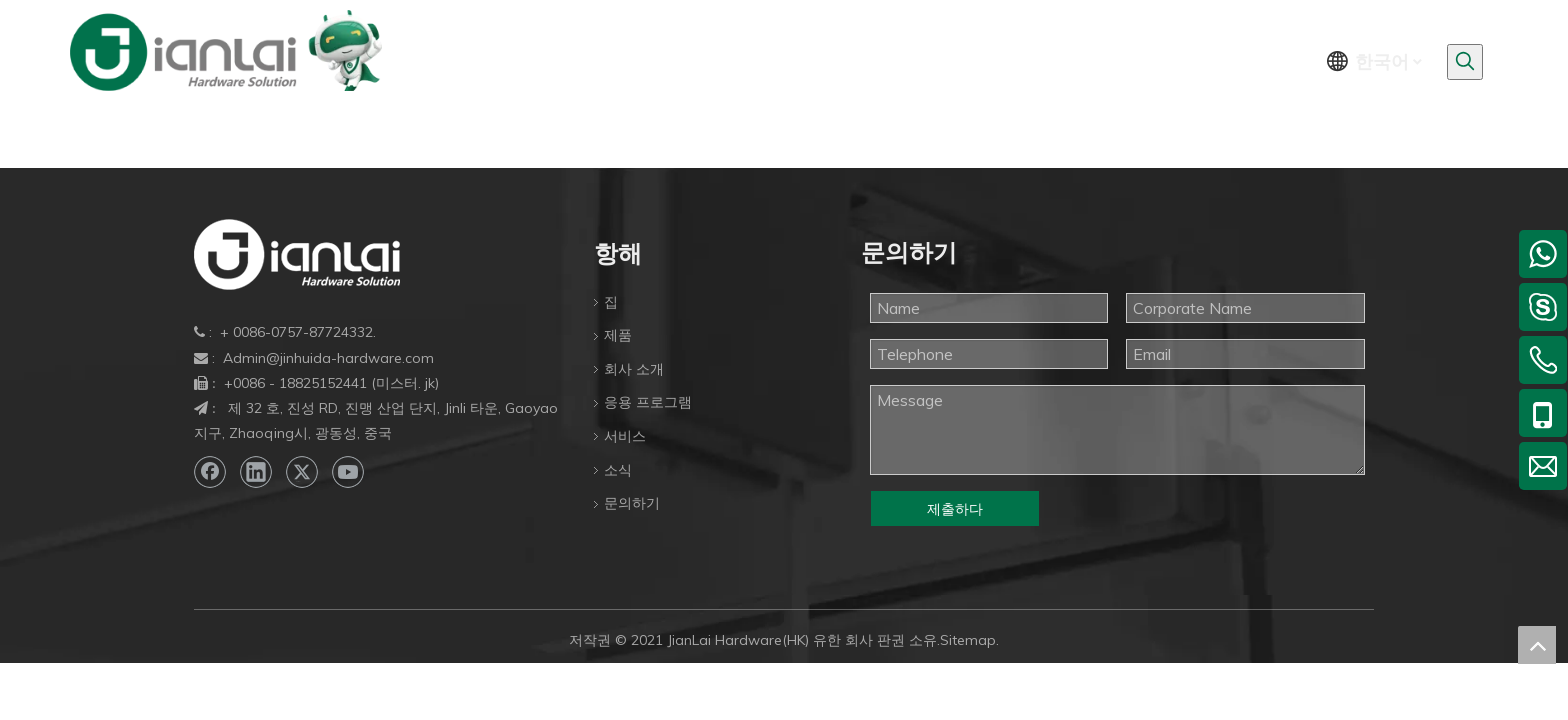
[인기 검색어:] (1465, 62)
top (1537, 645)
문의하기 (632, 503)
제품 (618, 335)
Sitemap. (969, 640)
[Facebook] (210, 472)
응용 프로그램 (648, 402)
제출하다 (955, 509)
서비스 (625, 436)
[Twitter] (302, 472)
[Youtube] (348, 472)
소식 (618, 470)
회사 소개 (634, 369)
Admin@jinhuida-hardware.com (328, 358)
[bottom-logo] (297, 254)
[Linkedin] (256, 472)
